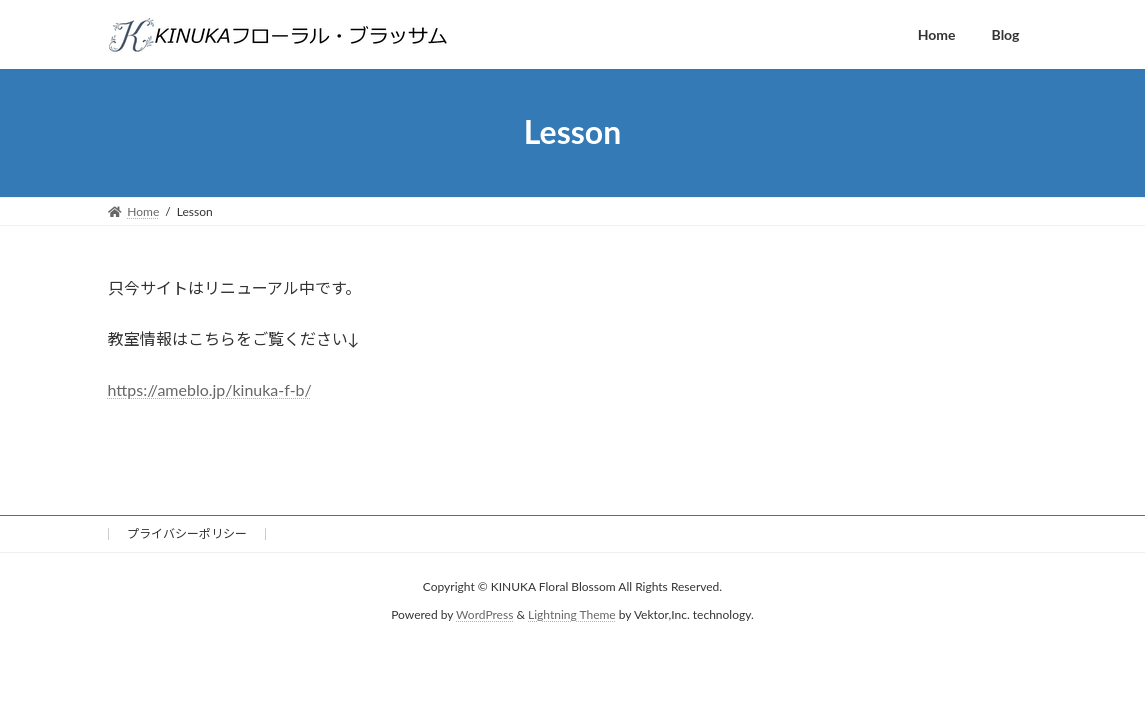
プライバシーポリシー (187, 533)
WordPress (484, 615)
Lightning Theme (572, 615)
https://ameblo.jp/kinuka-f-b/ (210, 389)
